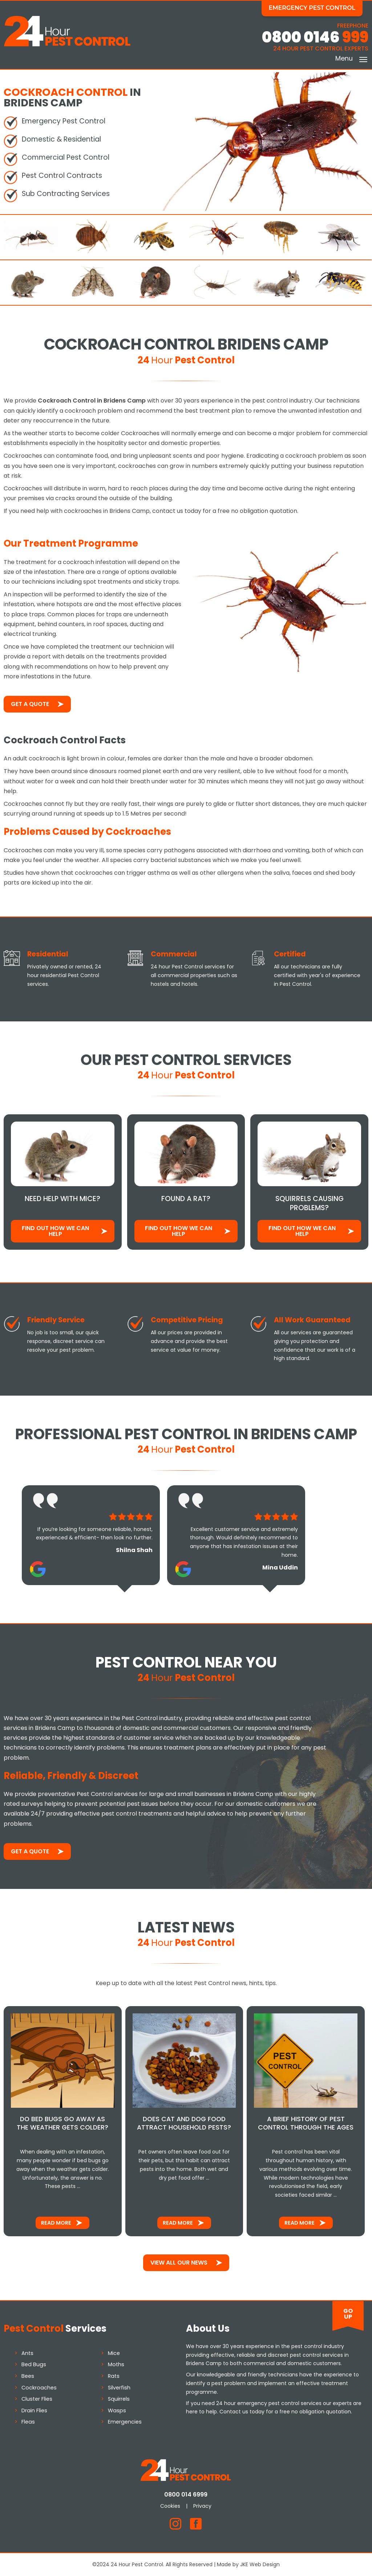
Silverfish (119, 2387)
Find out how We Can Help (55, 1231)
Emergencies (125, 2421)
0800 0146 (315, 37)
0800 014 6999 (186, 2494)
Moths (116, 2364)
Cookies (171, 2506)
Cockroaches (39, 2387)
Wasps (117, 2410)
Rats (114, 2376)
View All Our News (178, 2262)
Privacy (203, 2506)
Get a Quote (30, 704)
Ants (27, 2353)
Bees (27, 2376)
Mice (114, 2353)
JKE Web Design (260, 2564)
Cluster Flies (36, 2399)
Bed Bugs (33, 2364)
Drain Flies (34, 2410)
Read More (56, 2222)
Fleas (28, 2421)
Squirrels (119, 2399)
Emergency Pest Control (312, 7)
